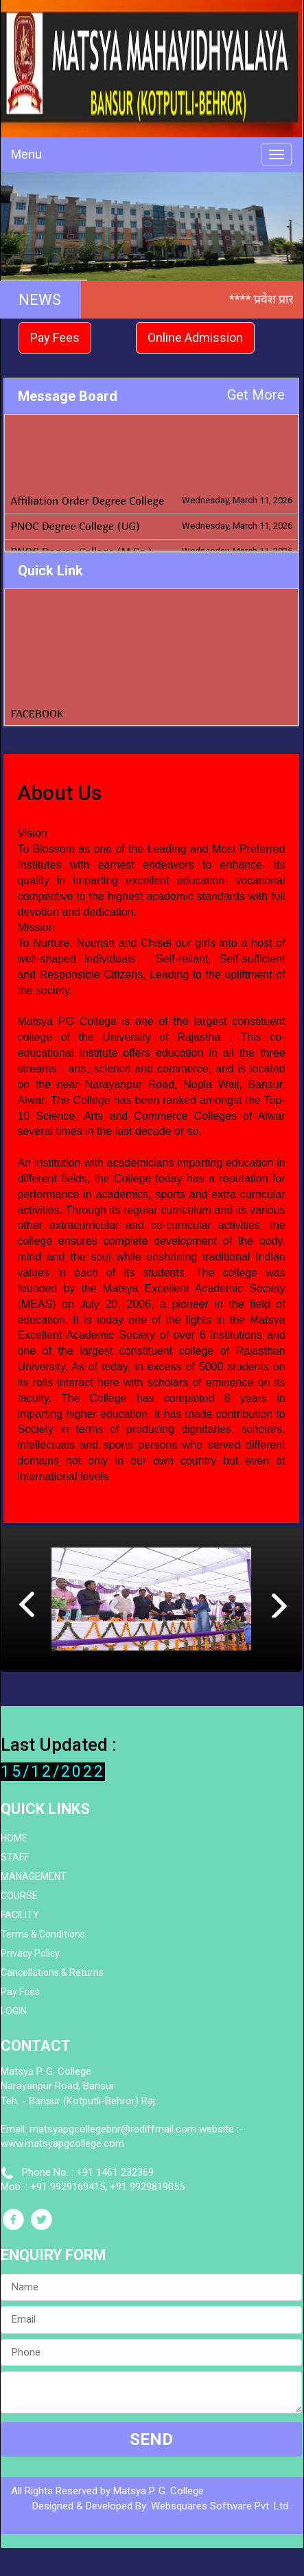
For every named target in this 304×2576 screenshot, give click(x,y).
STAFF (15, 1857)
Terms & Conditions (43, 1934)
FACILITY (20, 1914)
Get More (256, 395)
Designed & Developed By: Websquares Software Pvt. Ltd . (162, 2506)
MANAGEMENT (34, 1876)
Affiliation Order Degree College (87, 515)
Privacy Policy (30, 1953)
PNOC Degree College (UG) (74, 541)
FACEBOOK (36, 719)
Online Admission (195, 337)
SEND (151, 2439)
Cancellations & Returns (52, 1972)
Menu (26, 154)
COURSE (19, 1895)
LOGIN (14, 2010)
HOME (14, 1837)
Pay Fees (55, 337)
